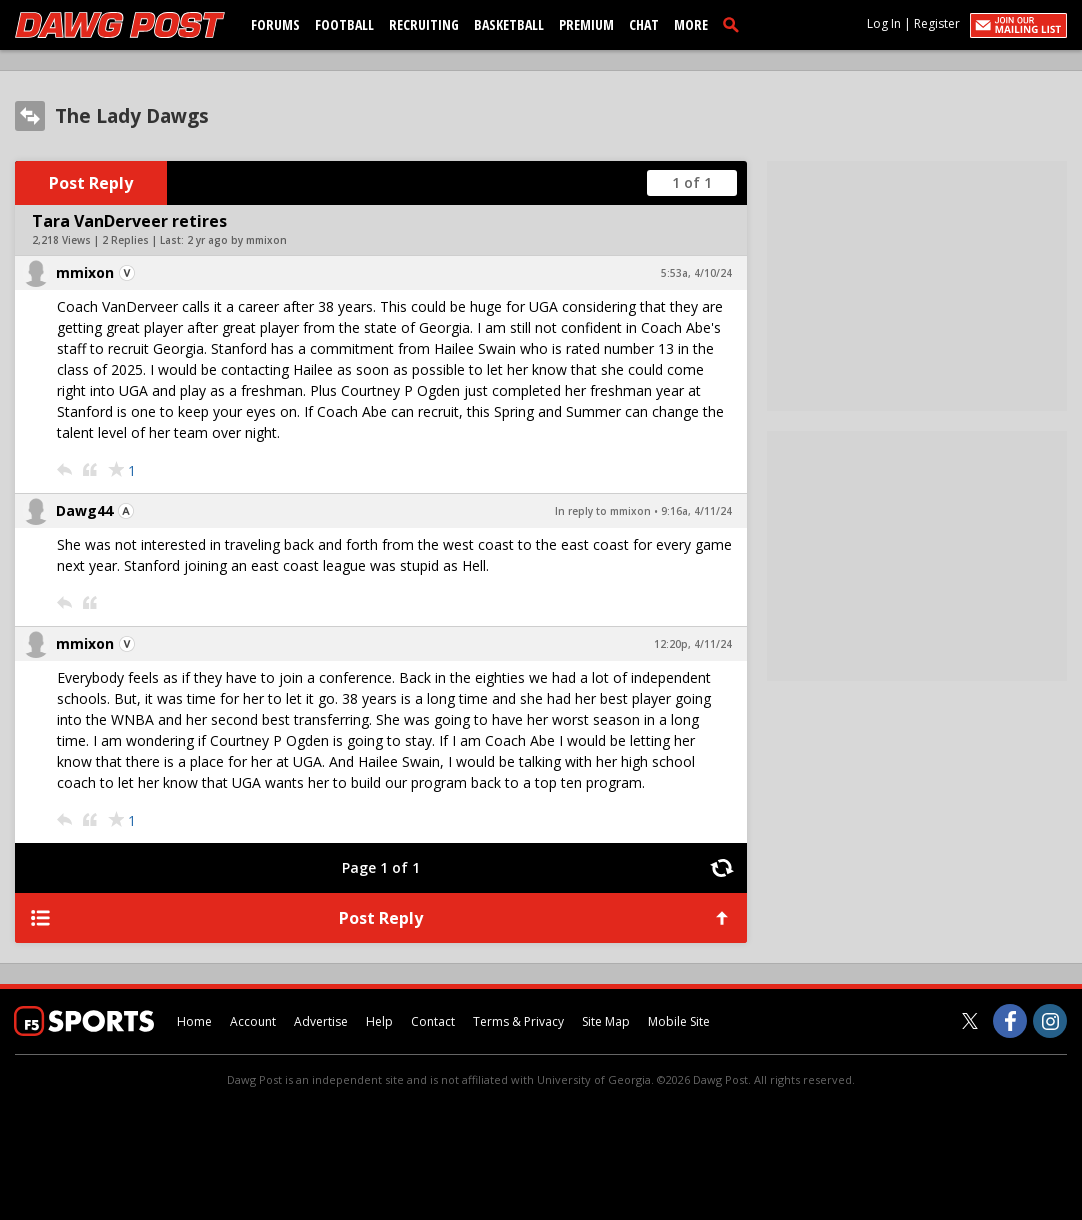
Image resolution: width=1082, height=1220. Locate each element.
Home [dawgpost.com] (194, 1021)
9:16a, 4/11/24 (696, 511)
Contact (433, 1021)
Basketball (509, 24)
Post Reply (91, 183)
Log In (884, 23)
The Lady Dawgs (132, 116)
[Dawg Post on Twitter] (970, 1021)
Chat (644, 24)
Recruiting (424, 24)
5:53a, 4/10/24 (696, 273)
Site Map (606, 1021)
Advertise (321, 1021)
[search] (735, 24)
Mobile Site (679, 1021)
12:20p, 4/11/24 (693, 644)
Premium (586, 24)
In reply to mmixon (603, 511)
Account (253, 1021)
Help (379, 1021)
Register (937, 23)
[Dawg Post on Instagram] (1050, 1021)
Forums (275, 24)
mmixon (85, 272)
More (691, 24)
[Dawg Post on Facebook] (1010, 1021)
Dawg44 (84, 510)
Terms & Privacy (518, 1021)
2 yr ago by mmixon (237, 240)
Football (344, 24)
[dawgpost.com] (120, 25)
